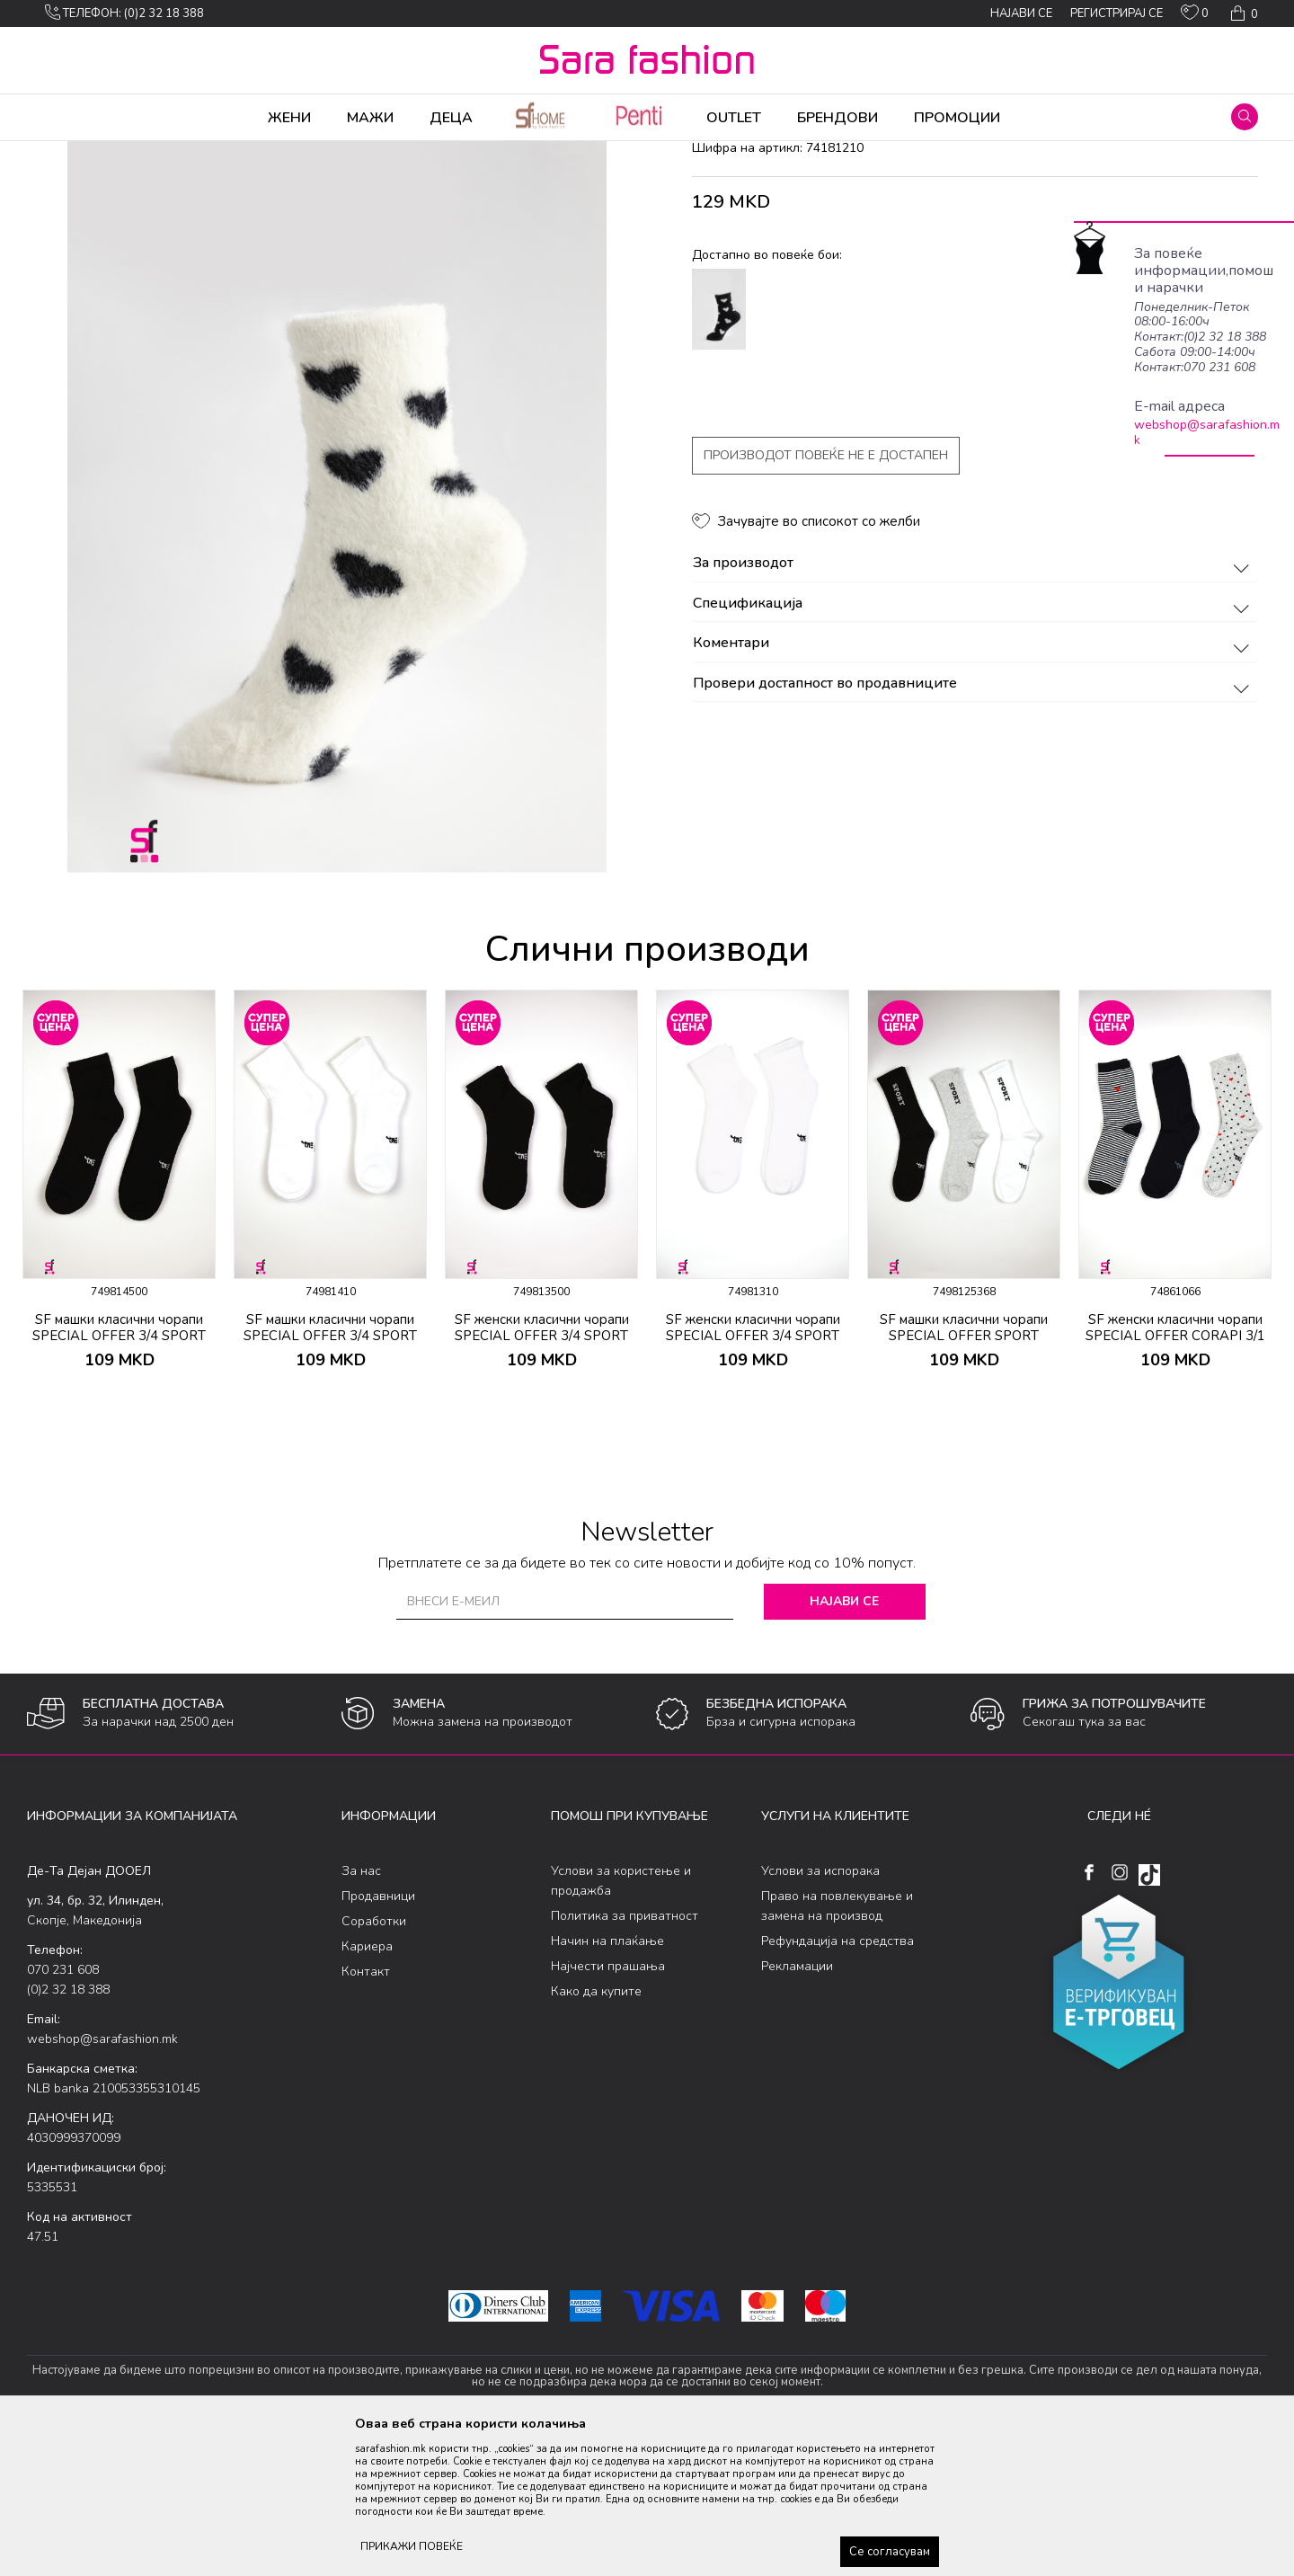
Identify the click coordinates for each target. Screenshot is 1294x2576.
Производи (135, 153)
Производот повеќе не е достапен (826, 596)
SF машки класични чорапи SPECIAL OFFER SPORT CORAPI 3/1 (964, 1476)
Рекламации (797, 2107)
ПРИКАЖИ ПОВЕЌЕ (411, 2546)
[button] (1244, 116)
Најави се (844, 1742)
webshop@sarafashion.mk (1207, 432)
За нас (361, 2012)
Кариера (367, 2087)
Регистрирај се (1116, 13)
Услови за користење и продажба (621, 2021)
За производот (973, 705)
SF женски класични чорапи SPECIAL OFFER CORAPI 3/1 (1175, 1468)
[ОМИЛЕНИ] (1195, 16)
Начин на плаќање (607, 2082)
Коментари (973, 785)
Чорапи (197, 153)
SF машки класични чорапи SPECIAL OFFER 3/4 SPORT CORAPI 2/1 (119, 1476)
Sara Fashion (60, 153)
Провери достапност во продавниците (973, 825)
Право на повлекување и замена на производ (837, 2047)
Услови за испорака (820, 2012)
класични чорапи (324, 153)
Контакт (365, 2112)
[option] (119, 1336)
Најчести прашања (608, 2107)
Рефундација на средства (837, 2082)
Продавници (378, 2037)
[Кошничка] (1242, 13)
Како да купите (596, 2132)
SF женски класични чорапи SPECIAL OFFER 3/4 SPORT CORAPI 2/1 (542, 1476)
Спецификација (973, 745)
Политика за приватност (624, 2056)
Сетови (248, 153)
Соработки (373, 2062)
